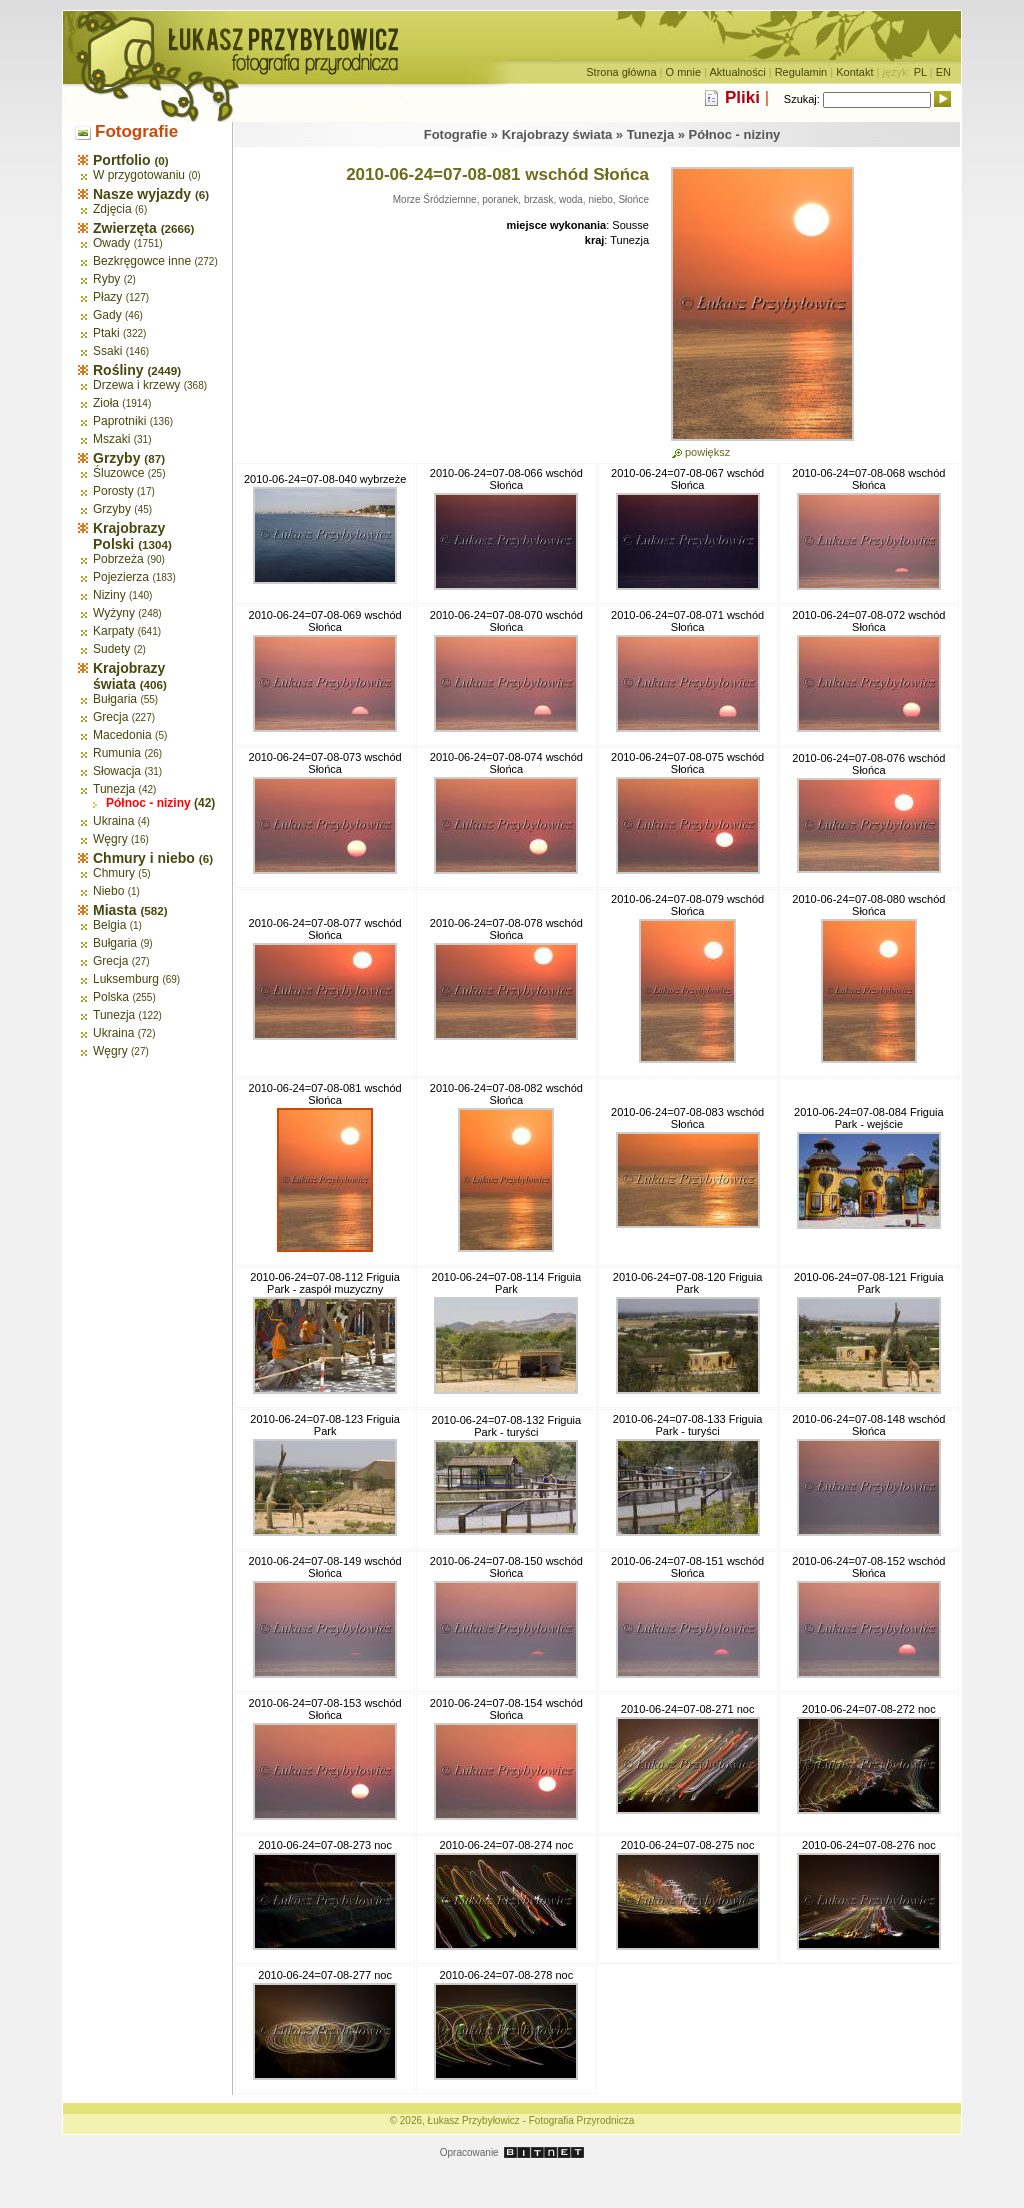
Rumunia (117, 753)
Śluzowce (118, 473)
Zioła (106, 403)
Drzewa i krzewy (136, 385)
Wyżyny (114, 613)
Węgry (110, 839)
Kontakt (854, 72)
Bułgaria (115, 699)
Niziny (109, 595)
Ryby (106, 279)
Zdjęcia (112, 209)
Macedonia (122, 735)
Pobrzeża (118, 559)
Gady (107, 315)
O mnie (683, 72)
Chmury (114, 873)
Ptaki (106, 333)
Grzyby (112, 509)
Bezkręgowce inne (142, 261)
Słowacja (117, 771)
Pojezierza (121, 577)
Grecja (110, 717)
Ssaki (107, 351)
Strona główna (621, 72)
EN (943, 72)
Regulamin (801, 72)
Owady (111, 243)
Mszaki (111, 439)
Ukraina (113, 821)
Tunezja (114, 789)
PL (920, 72)
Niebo (108, 891)
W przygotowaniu (139, 175)
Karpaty (113, 631)
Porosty (113, 491)
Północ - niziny (148, 803)
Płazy (107, 297)
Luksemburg (126, 979)
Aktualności (737, 72)
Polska (111, 997)
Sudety (111, 649)
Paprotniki (119, 421)
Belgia (109, 925)
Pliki (742, 97)
